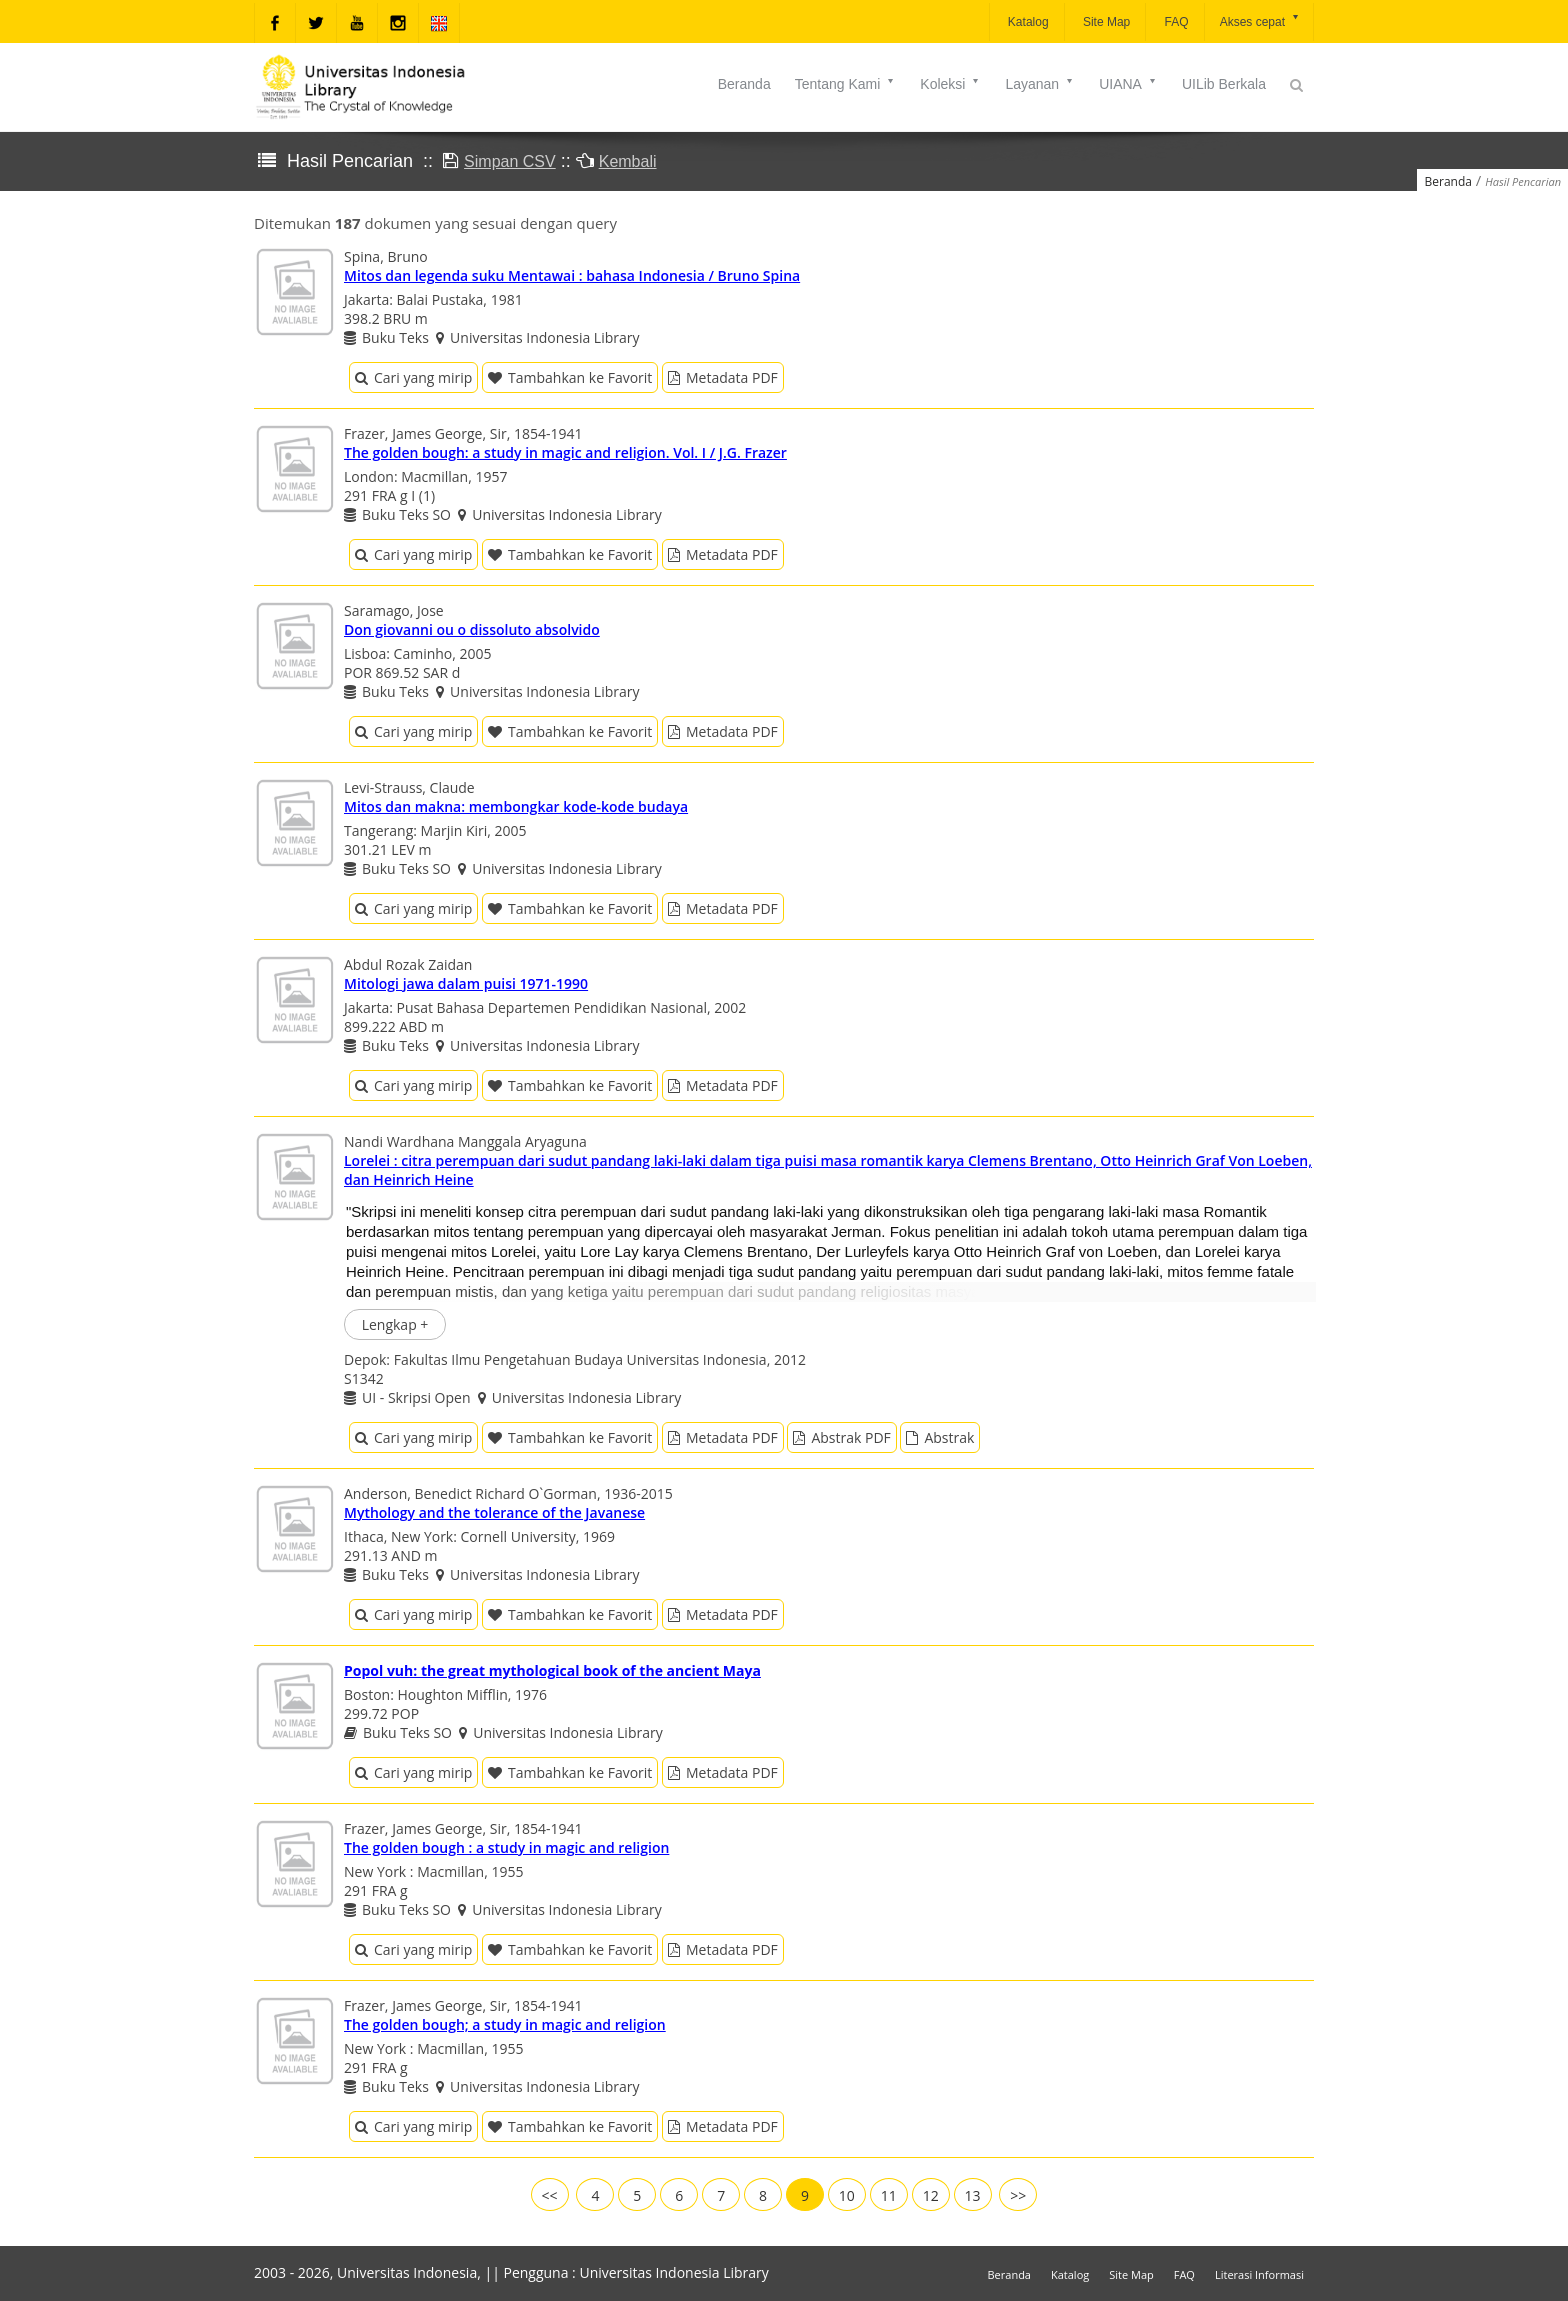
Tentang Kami (846, 84)
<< (550, 2195)
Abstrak (940, 1437)
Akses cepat (1260, 20)
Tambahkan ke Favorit (570, 377)
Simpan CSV (510, 161)
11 (889, 2195)
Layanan (1040, 84)
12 (931, 2195)
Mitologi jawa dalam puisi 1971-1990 (466, 983)
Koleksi (950, 84)
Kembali (628, 161)
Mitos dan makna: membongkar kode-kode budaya (516, 806)
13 (973, 2195)
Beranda (744, 84)
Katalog (1027, 22)
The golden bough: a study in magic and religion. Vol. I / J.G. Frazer (565, 452)
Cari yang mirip (413, 377)
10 (847, 2195)
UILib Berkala (1224, 84)
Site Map (1105, 22)
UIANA (1128, 84)
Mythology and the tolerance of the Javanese (494, 1512)
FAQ (1174, 22)
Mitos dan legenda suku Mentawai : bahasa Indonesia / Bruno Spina (572, 275)
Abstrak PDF (841, 1437)
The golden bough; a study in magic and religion (505, 2024)
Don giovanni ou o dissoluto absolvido (472, 629)
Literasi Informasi (1259, 2274)
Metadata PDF (723, 377)
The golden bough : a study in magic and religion (506, 1847)
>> (1018, 2195)
